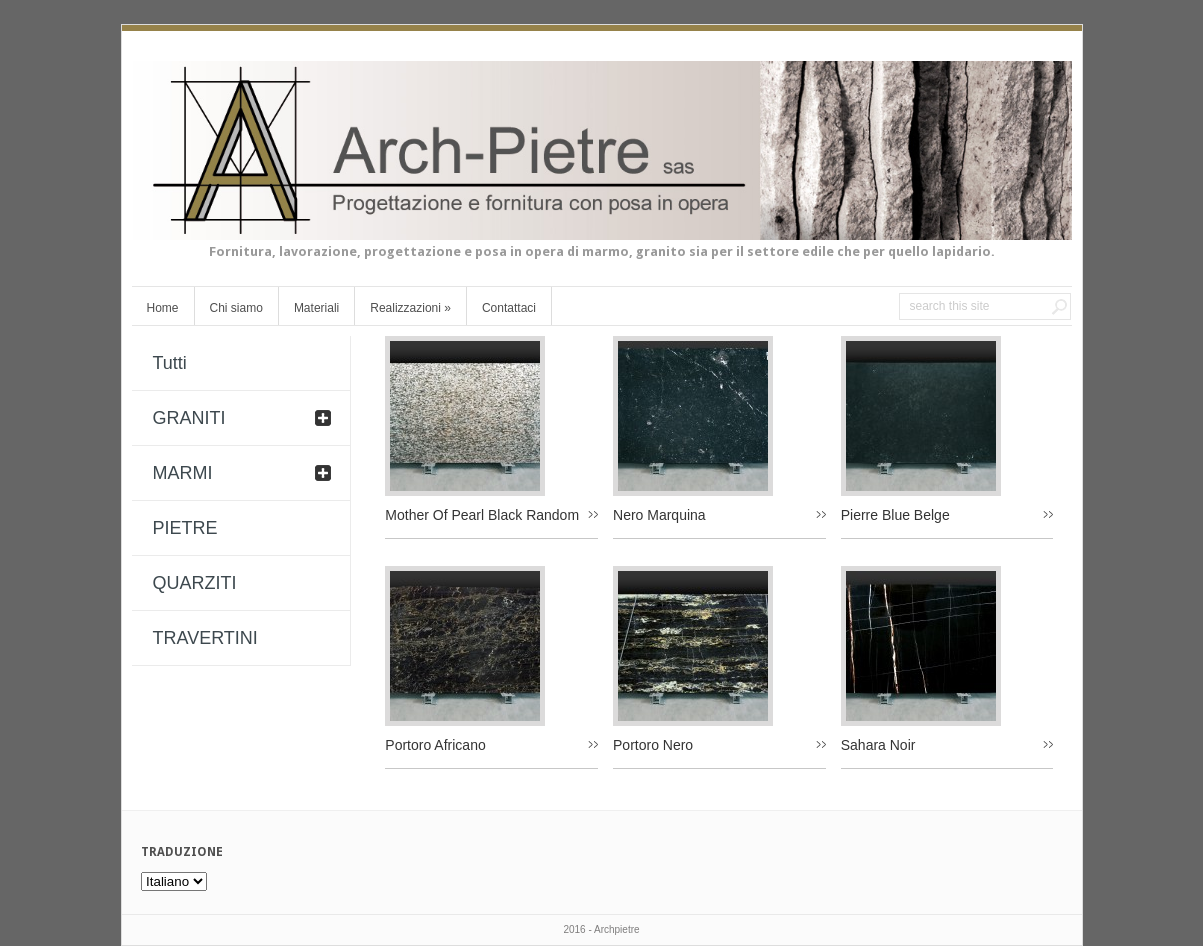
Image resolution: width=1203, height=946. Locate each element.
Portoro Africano (435, 745)
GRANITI (189, 418)
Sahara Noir (878, 745)
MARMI (183, 473)
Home (163, 308)
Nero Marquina (659, 515)
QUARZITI (195, 583)
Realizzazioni (410, 308)
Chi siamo (236, 308)
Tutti (170, 363)
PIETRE (185, 528)
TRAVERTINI (205, 638)
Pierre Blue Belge (895, 515)
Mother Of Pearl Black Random (482, 515)
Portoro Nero (653, 745)
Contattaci (509, 308)
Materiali (316, 308)
